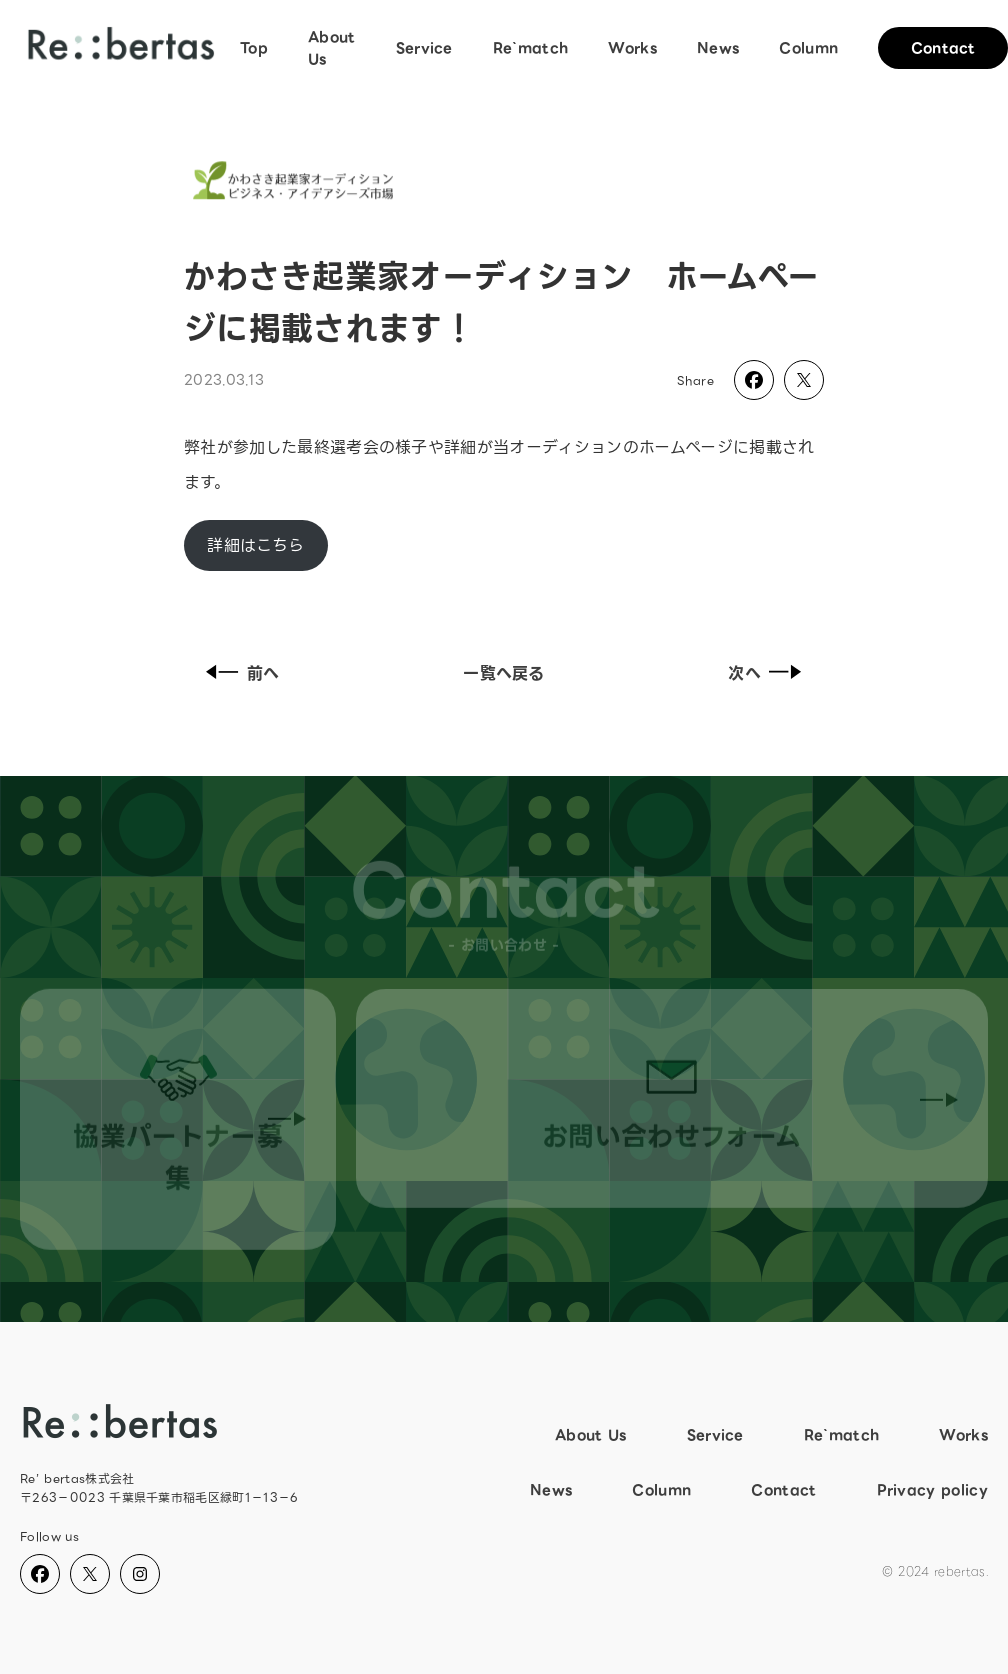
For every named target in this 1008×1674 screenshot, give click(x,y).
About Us (332, 48)
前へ (239, 673)
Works (632, 48)
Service (424, 48)
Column (808, 48)
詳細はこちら (255, 545)
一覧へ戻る (504, 673)
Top (254, 48)
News (718, 48)
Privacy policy (932, 1490)
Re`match (531, 48)
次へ (769, 673)
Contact (783, 1490)
